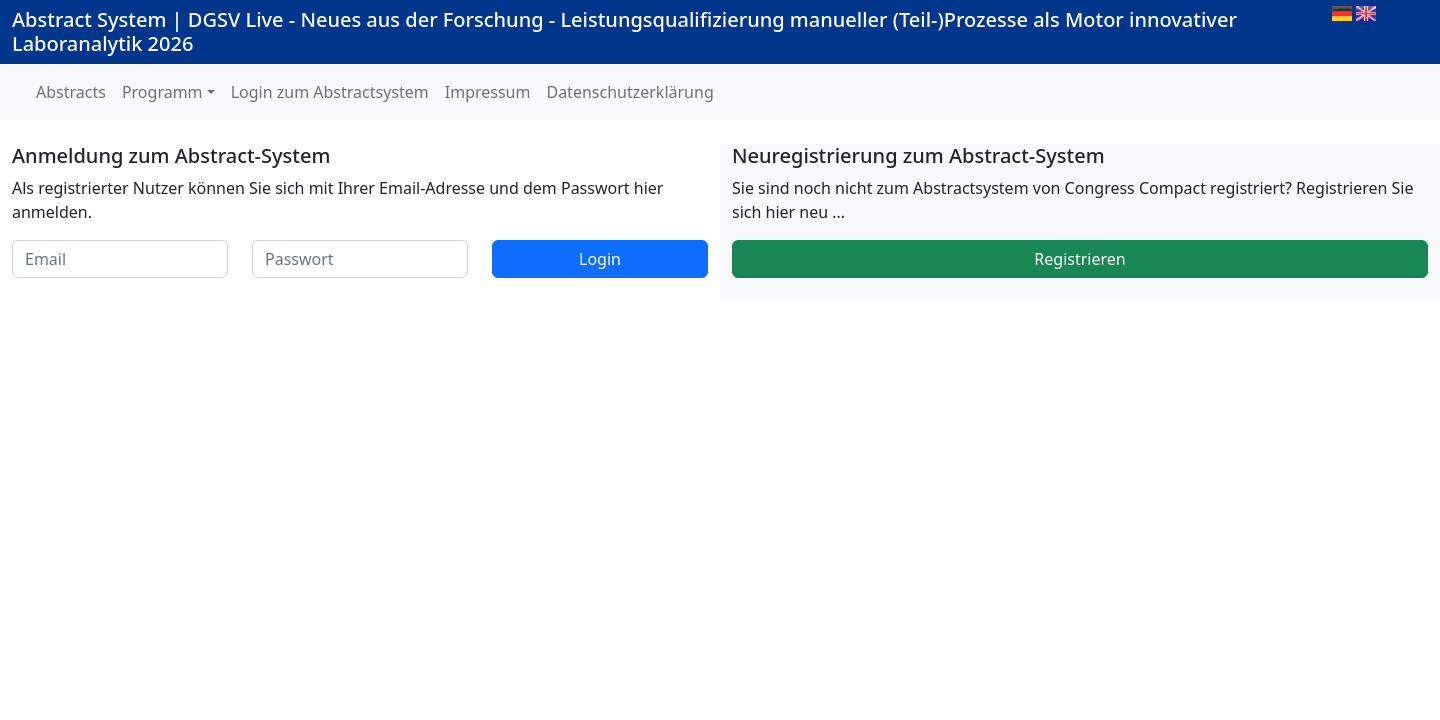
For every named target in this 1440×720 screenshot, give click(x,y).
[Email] (120, 259)
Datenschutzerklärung (629, 92)
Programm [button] (162, 92)
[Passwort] (360, 259)
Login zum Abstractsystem (330, 92)
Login (600, 259)
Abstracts (71, 92)
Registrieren (1079, 259)
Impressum (488, 92)
